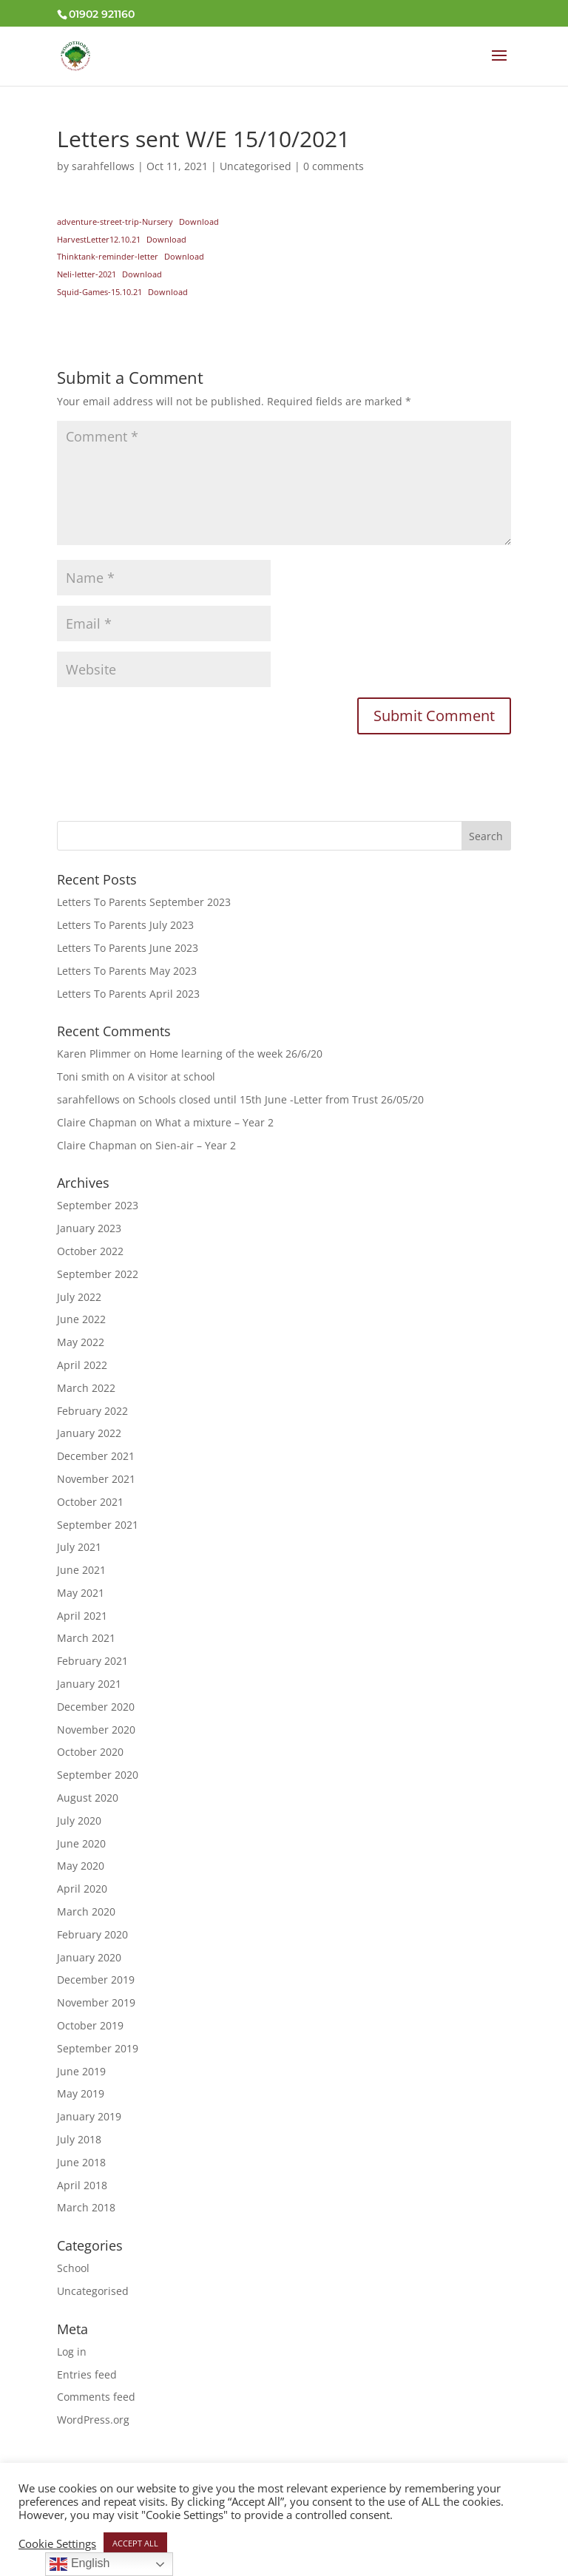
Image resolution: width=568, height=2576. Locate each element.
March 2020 (86, 1911)
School (73, 2268)
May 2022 (80, 1342)
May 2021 (80, 1593)
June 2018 (81, 2162)
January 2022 (89, 1433)
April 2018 (82, 2185)
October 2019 (90, 2025)
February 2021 (92, 1661)
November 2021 (96, 1479)
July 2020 (79, 1820)
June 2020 (81, 1843)
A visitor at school (171, 1076)
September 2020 (97, 1775)
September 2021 (97, 1525)
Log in (72, 2352)
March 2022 (86, 1388)
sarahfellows (103, 166)
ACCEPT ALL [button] (135, 2543)
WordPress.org (93, 2420)
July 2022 (79, 1297)
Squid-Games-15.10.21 (99, 291)
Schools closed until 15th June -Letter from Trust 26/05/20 (281, 1099)
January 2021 (89, 1684)
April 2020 (82, 1889)
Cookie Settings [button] (57, 2543)
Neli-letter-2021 (86, 274)
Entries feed (87, 2374)
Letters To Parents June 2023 (127, 948)
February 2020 (92, 1934)
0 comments (333, 166)
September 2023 (97, 1205)
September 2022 (97, 1274)
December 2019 (96, 1979)
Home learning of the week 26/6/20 (235, 1054)
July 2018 (79, 2139)
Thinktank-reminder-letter (107, 256)
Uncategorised (255, 166)
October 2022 (90, 1251)
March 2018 (86, 2207)
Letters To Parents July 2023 (125, 925)
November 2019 (96, 2002)
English (79, 2564)
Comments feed (96, 2397)
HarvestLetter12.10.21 (99, 239)
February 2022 (92, 1411)
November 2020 (96, 1730)
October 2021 (90, 1502)
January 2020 (89, 1957)
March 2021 (86, 1638)
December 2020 (96, 1707)
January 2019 (89, 2116)
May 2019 (80, 2093)
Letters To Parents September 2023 (144, 902)
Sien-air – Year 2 (195, 1145)
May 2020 (80, 1866)
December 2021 (96, 1456)
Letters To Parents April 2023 (128, 994)
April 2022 (82, 1365)
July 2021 (79, 1547)
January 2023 (89, 1228)
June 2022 (81, 1319)
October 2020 (90, 1752)
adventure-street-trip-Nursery (115, 221)
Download (199, 221)
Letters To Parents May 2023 (127, 971)
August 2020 (87, 1798)
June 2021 (81, 1570)
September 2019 (97, 2048)
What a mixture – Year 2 (214, 1122)
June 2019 (81, 2071)
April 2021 (82, 1616)
